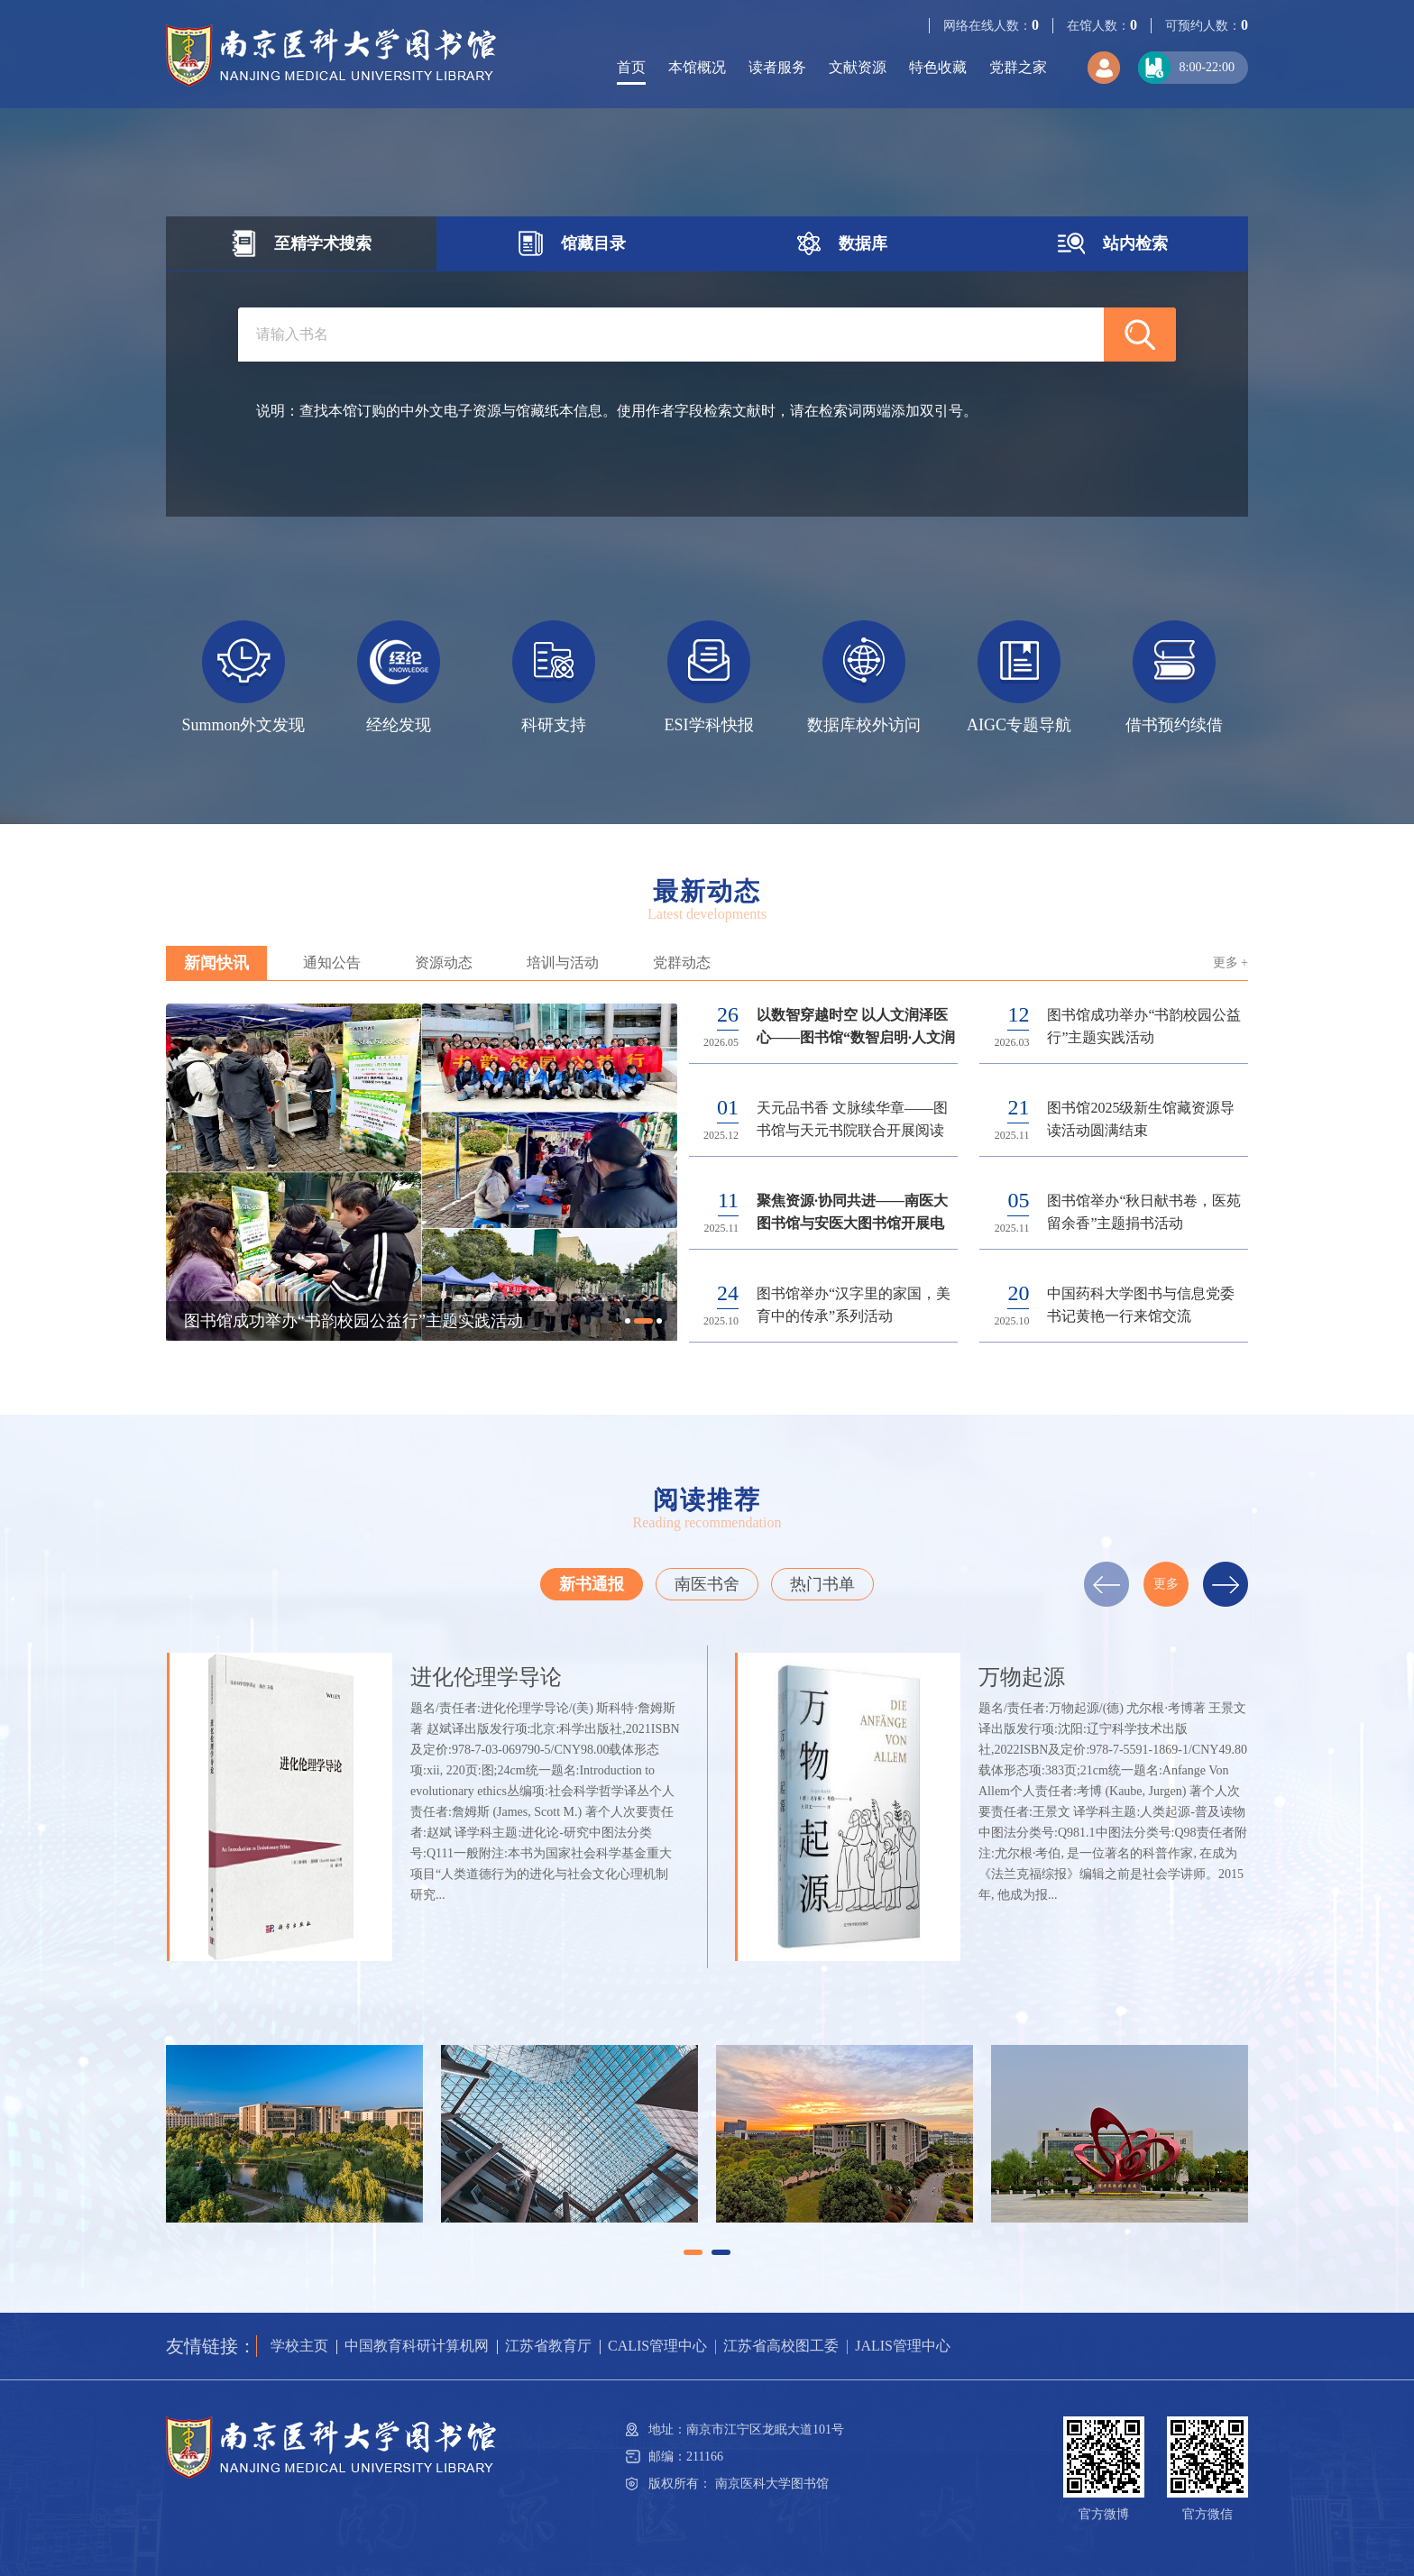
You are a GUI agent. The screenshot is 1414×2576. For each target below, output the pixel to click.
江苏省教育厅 (548, 2345)
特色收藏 (938, 67)
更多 (1166, 1584)
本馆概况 (697, 67)
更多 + (1230, 962)
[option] (243, 677)
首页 (631, 67)
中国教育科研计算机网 (416, 2345)
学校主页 (299, 2345)
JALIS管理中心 (902, 2345)
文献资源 (857, 67)
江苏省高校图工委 (781, 2345)
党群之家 (1018, 67)
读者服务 (777, 67)
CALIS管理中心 (657, 2345)
